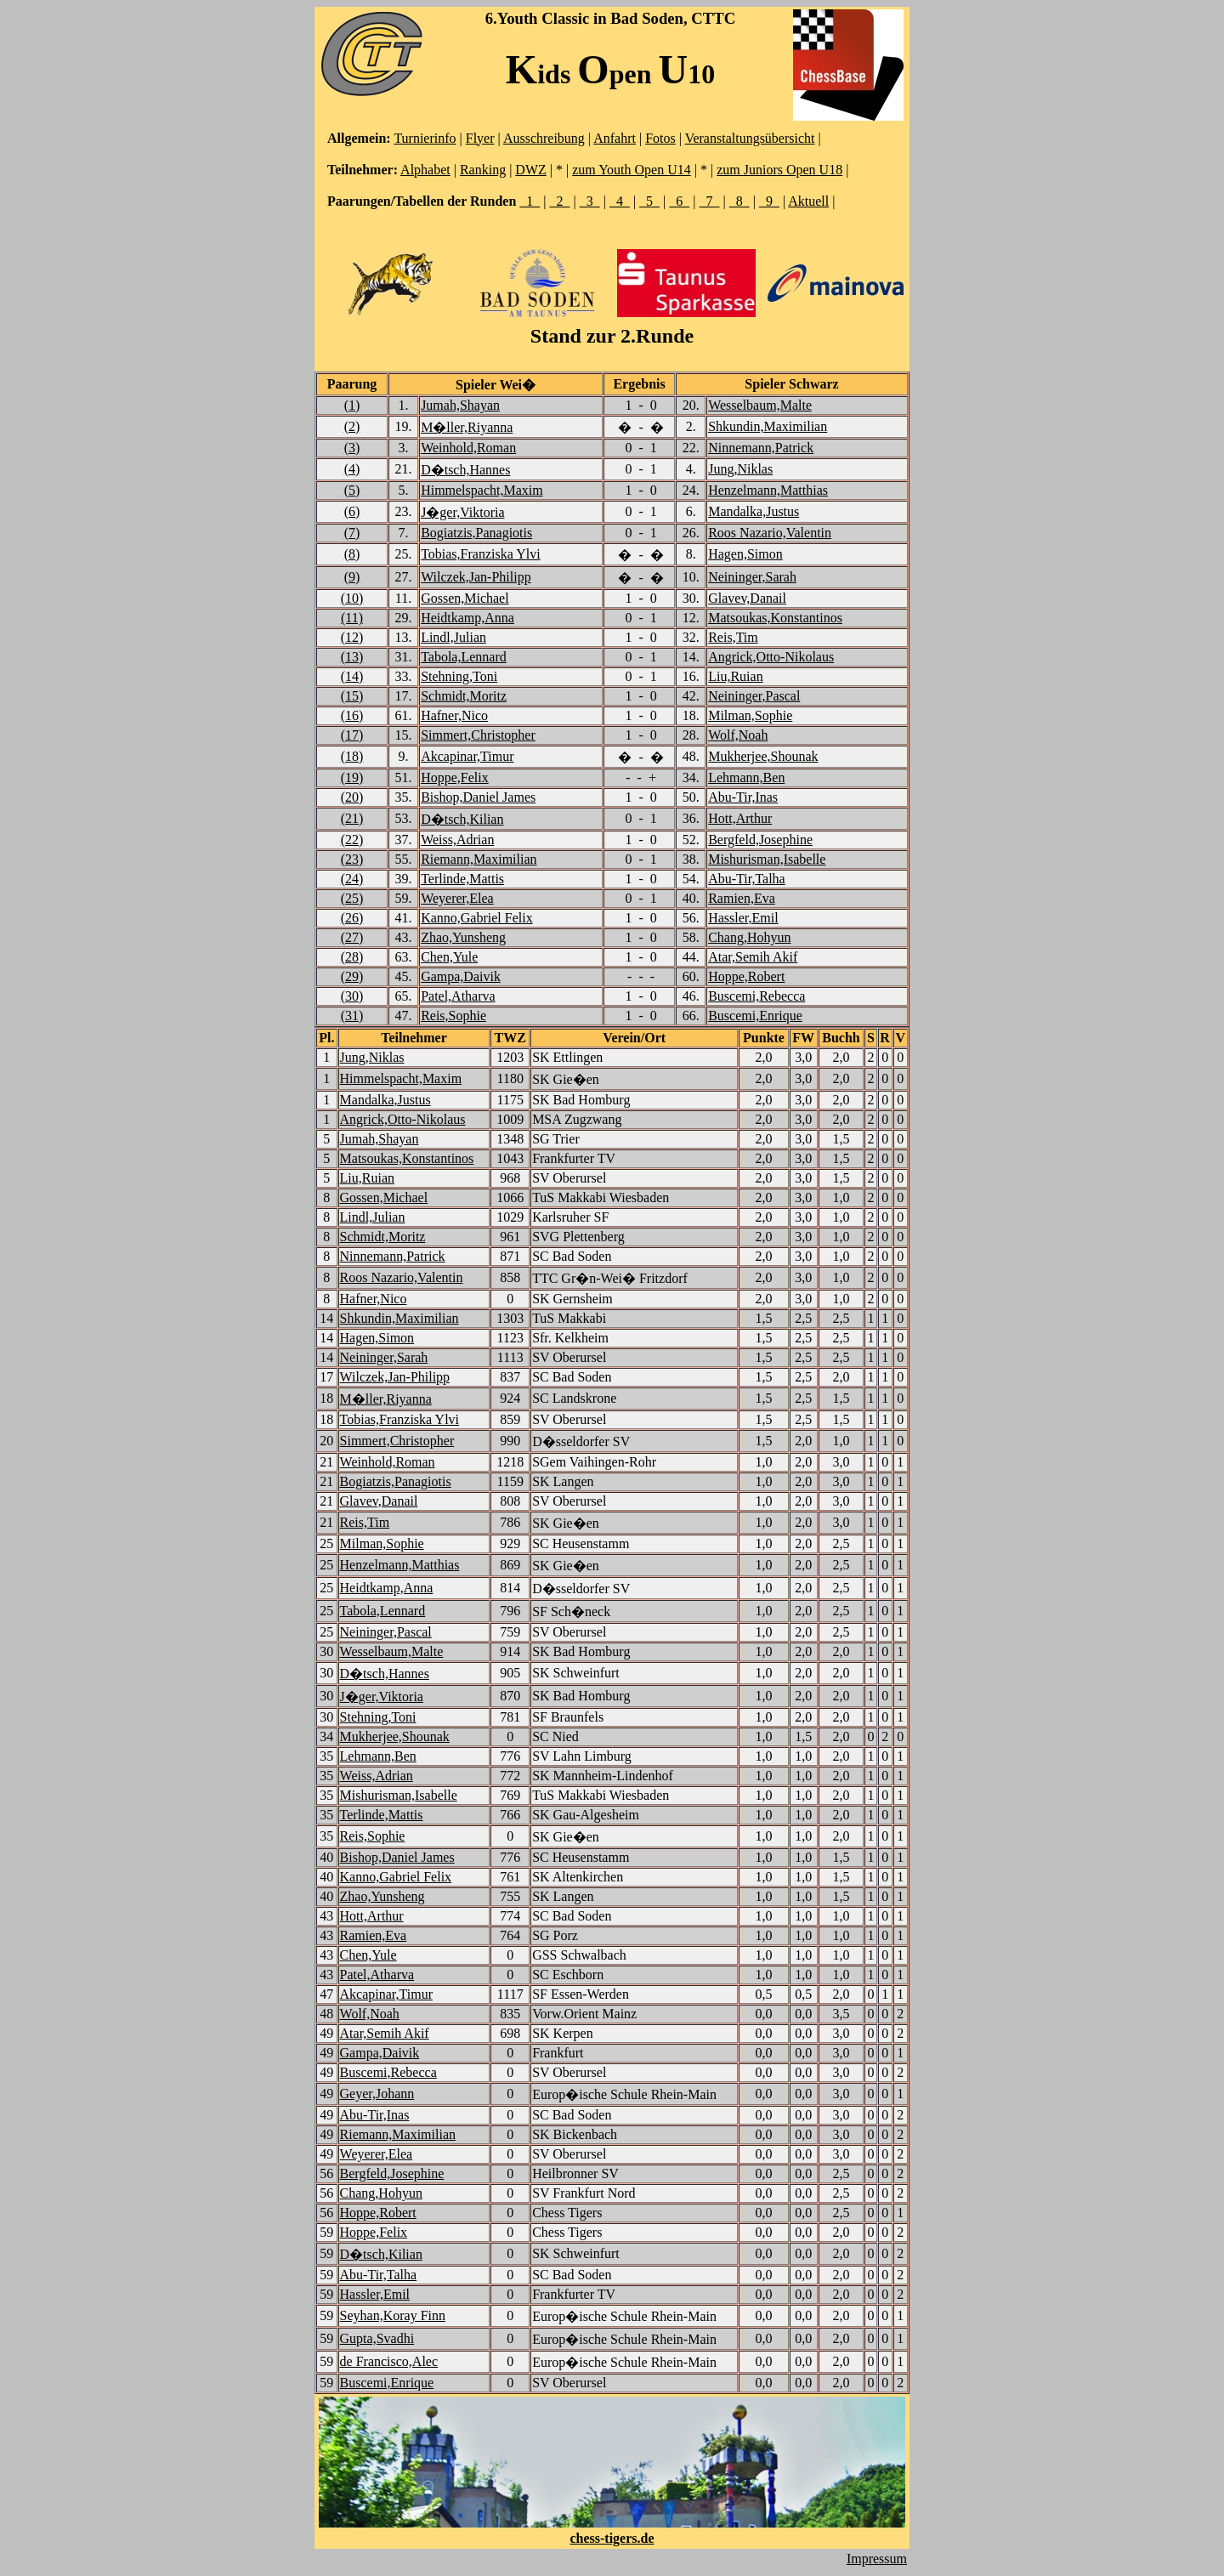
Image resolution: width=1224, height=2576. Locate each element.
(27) (352, 937)
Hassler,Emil (743, 918)
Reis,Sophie (453, 1015)
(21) (352, 818)
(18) (352, 756)
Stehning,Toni (459, 676)
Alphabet (425, 169)
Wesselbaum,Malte (760, 405)
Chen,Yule (449, 957)
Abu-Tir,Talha (746, 878)
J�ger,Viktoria (462, 512)
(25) (352, 898)
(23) (352, 859)
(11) (352, 617)
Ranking (483, 169)
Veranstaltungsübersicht (750, 138)
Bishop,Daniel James (478, 797)
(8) (352, 554)
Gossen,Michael (465, 598)
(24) (352, 878)
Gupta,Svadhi (377, 2338)
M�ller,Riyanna (467, 427)
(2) (352, 426)
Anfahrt (614, 138)
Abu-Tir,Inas (743, 797)
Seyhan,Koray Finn (392, 2315)
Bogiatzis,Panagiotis (476, 532)
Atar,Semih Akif (752, 957)
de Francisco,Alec (389, 2361)
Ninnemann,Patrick (760, 447)
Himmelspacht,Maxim (482, 490)
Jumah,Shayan (460, 405)
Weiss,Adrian (457, 839)
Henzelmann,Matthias (768, 490)
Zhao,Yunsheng (463, 937)
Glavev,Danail (747, 598)
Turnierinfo (425, 138)
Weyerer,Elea (457, 898)
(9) (352, 577)
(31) (352, 1015)
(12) (352, 637)
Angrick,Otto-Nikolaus (771, 657)
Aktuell (808, 201)
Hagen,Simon (745, 554)
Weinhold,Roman (468, 447)
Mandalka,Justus (753, 511)
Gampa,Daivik (461, 976)
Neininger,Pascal (754, 696)
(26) (352, 918)
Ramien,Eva (741, 898)
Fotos (660, 138)
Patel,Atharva (458, 996)
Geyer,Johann (377, 2093)
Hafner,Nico (454, 715)
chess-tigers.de (612, 2538)
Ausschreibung (544, 138)
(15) (352, 696)
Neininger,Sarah (752, 577)
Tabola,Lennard (464, 657)
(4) (352, 469)
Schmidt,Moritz (464, 696)
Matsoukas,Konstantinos (775, 617)
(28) (352, 957)
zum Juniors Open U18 (779, 169)
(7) (352, 532)
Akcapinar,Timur (467, 756)
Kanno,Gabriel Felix (477, 918)
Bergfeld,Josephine (760, 839)
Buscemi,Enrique (755, 1015)
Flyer (480, 138)
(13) (352, 657)
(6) (352, 511)
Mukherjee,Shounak (763, 756)
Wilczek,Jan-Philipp (476, 577)
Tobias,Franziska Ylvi (480, 554)
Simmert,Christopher (478, 735)
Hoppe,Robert (746, 976)
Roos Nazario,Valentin (769, 532)
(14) (352, 676)
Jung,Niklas (740, 469)
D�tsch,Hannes (465, 469)
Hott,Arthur (740, 818)
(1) (352, 405)
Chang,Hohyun (749, 937)
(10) (352, 598)
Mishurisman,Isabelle (766, 859)
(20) (352, 797)
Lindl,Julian (453, 637)
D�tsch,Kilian (462, 819)
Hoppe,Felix (455, 777)
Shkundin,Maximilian (767, 426)
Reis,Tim (733, 637)
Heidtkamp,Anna (467, 617)
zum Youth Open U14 (631, 169)
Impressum (877, 2558)
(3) (352, 447)
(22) (352, 839)
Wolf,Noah (738, 735)
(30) (352, 996)
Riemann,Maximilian (478, 859)
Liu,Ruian (735, 676)
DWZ (530, 169)
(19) (352, 777)
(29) (352, 976)
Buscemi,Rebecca (756, 996)
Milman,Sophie (750, 715)
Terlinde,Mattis (462, 878)
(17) (352, 735)
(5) (352, 490)
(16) (352, 715)
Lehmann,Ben (746, 777)
